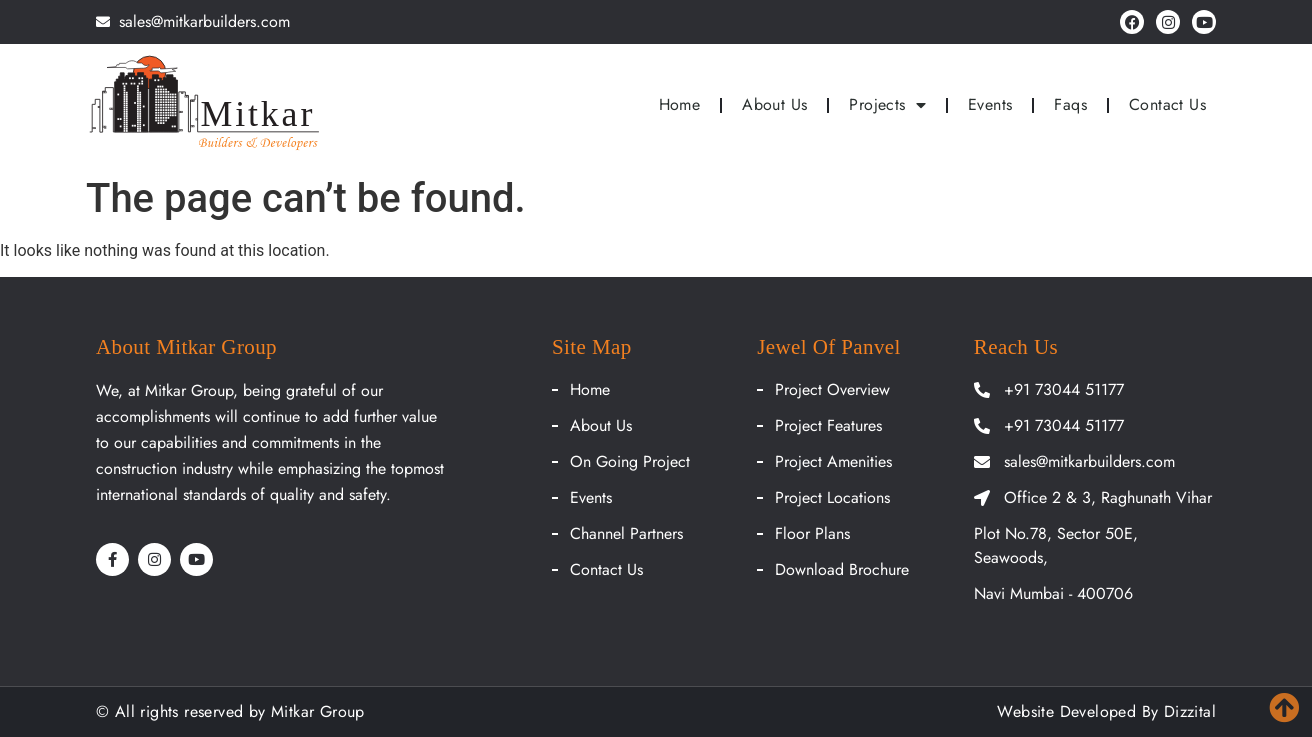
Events (990, 104)
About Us (774, 104)
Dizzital (1190, 711)
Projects (887, 105)
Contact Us (1167, 104)
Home (680, 104)
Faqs (1070, 104)
